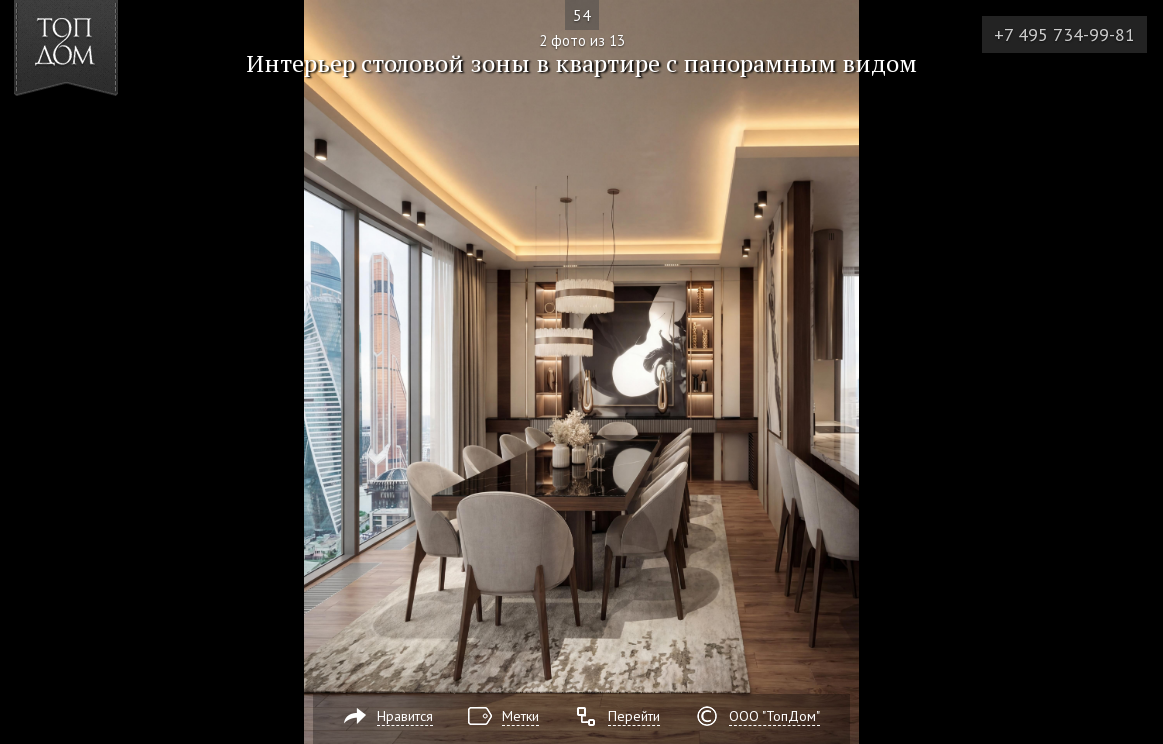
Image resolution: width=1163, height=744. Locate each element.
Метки (520, 716)
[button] (88, 131)
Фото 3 (1124, 372)
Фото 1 (38, 372)
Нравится (405, 716)
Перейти (634, 716)
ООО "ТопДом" (774, 716)
